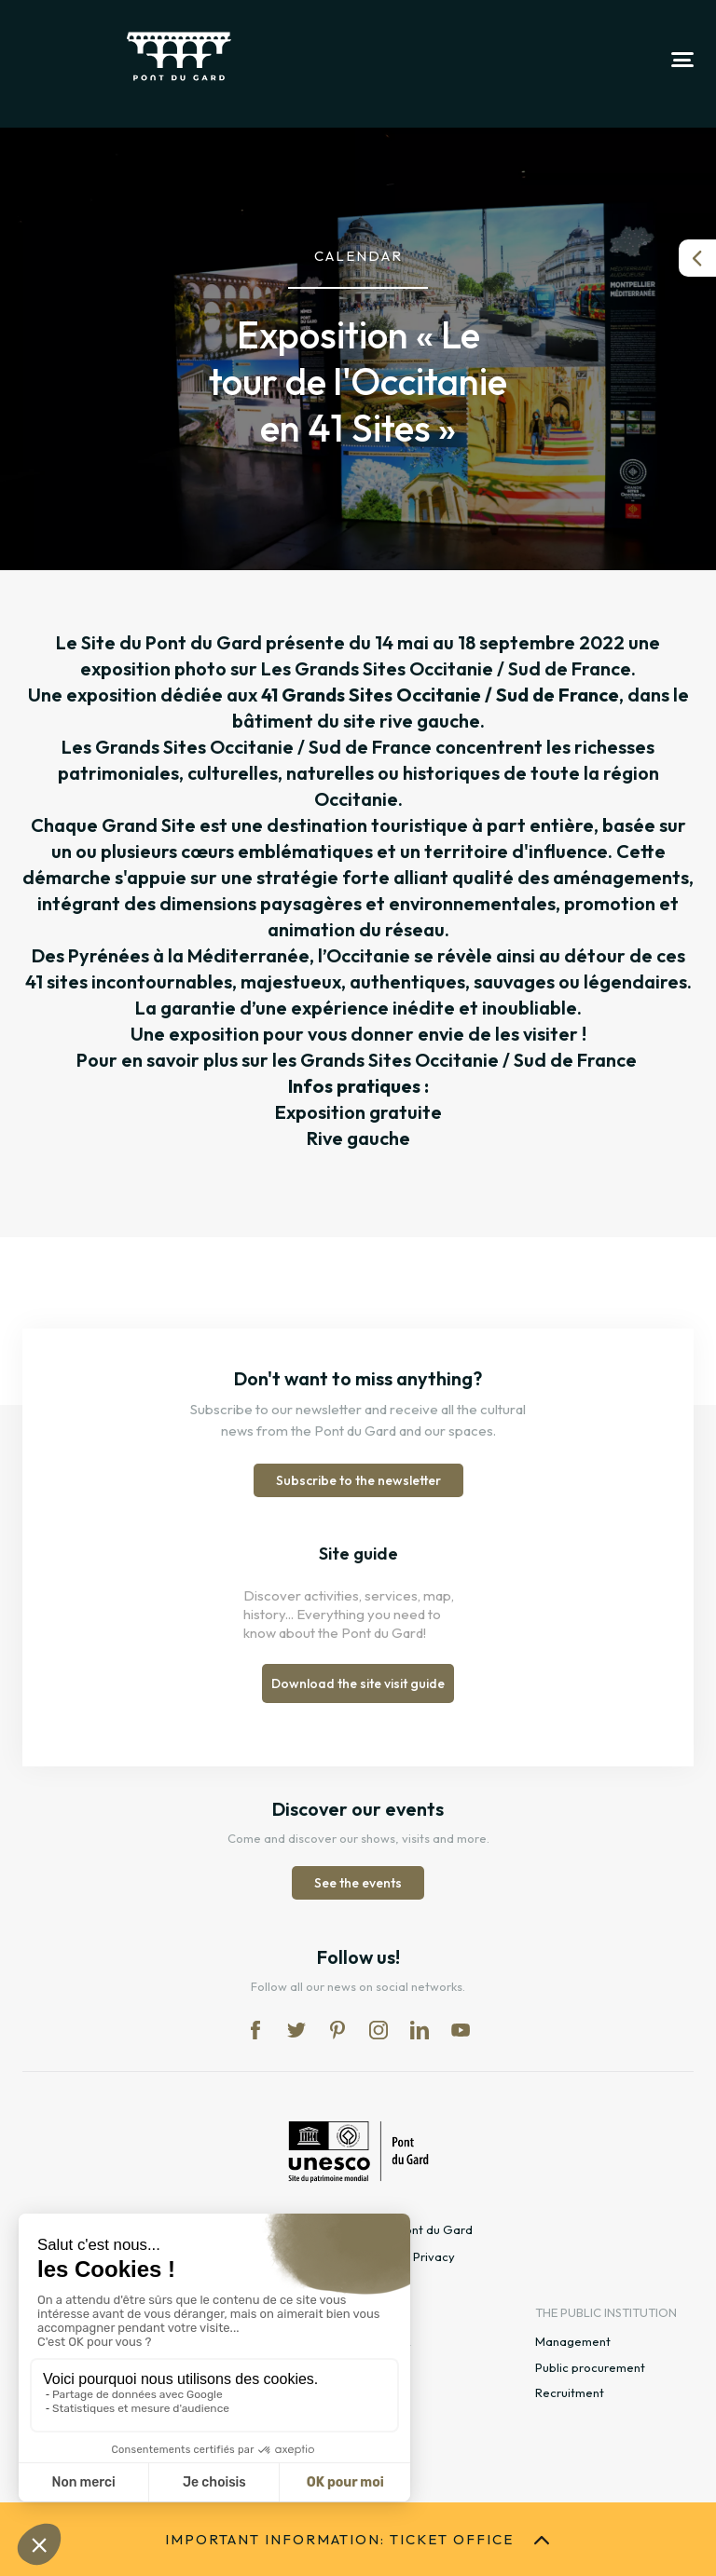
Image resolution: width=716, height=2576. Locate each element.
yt (460, 2030)
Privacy (434, 2256)
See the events (358, 1882)
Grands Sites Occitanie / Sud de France (468, 1059)
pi (337, 2030)
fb (255, 2030)
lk (419, 2030)
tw (296, 2030)
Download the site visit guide (358, 1683)
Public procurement (590, 2367)
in (378, 2030)
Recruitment (569, 2392)
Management (573, 2341)
